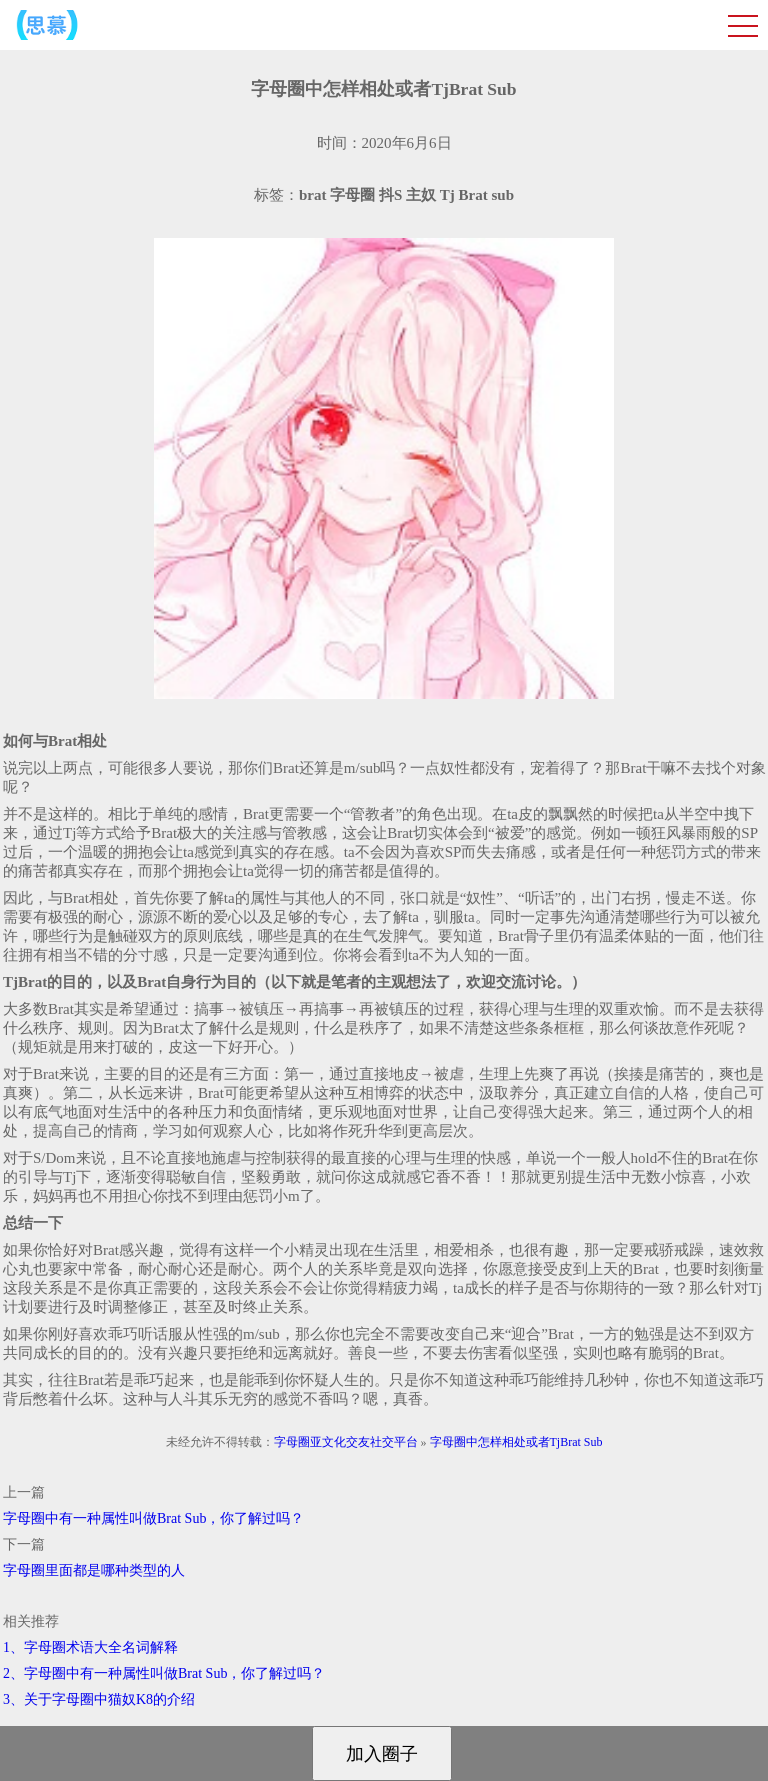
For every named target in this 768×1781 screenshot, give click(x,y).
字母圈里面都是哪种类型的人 (94, 1570)
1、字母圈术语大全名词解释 (90, 1647)
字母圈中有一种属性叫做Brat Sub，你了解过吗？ (153, 1518)
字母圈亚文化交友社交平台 (346, 1442)
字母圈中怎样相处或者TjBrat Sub (516, 1442)
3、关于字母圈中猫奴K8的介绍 (99, 1699)
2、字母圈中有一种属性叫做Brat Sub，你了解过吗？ (164, 1673)
